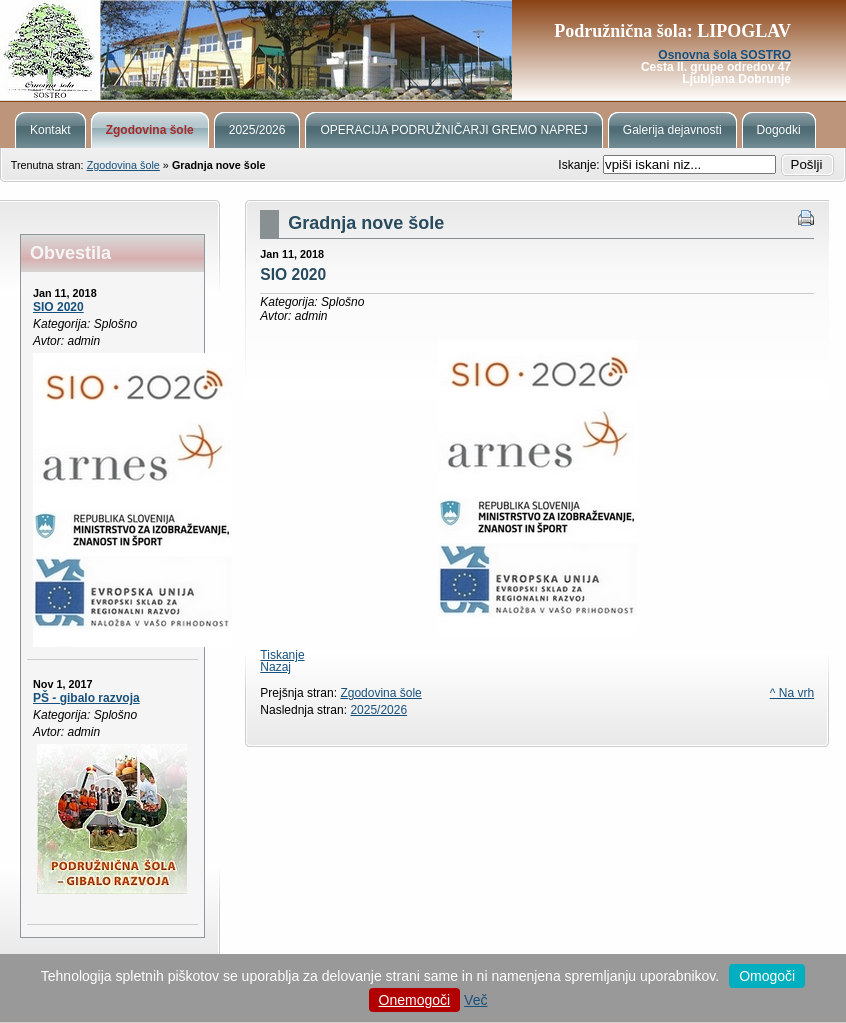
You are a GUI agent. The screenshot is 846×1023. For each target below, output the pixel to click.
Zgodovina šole (123, 165)
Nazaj (275, 667)
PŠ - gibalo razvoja (86, 698)
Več (475, 1000)
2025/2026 (378, 710)
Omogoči (767, 976)
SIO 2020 (58, 307)
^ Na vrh (792, 693)
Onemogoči (415, 1000)
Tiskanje (282, 655)
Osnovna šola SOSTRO (724, 55)
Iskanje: (580, 165)
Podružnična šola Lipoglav (423, 50)
